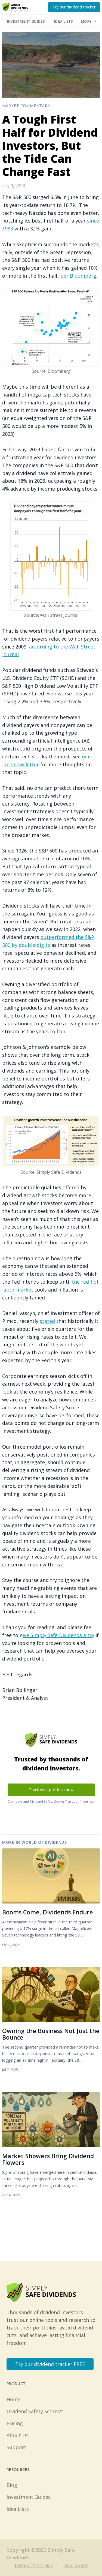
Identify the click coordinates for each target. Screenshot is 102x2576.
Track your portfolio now (51, 1789)
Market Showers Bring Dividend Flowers (48, 2159)
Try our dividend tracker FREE (50, 2364)
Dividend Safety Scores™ (35, 2411)
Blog (12, 2485)
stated (47, 1321)
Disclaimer (75, 2565)
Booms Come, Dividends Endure (47, 1912)
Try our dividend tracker (73, 7)
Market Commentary (26, 105)
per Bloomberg (78, 275)
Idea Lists (63, 21)
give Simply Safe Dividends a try (57, 1635)
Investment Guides (26, 21)
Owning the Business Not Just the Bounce (51, 2034)
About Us (18, 2435)
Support (16, 2447)
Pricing (15, 2423)
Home (13, 2399)
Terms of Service (33, 2565)
